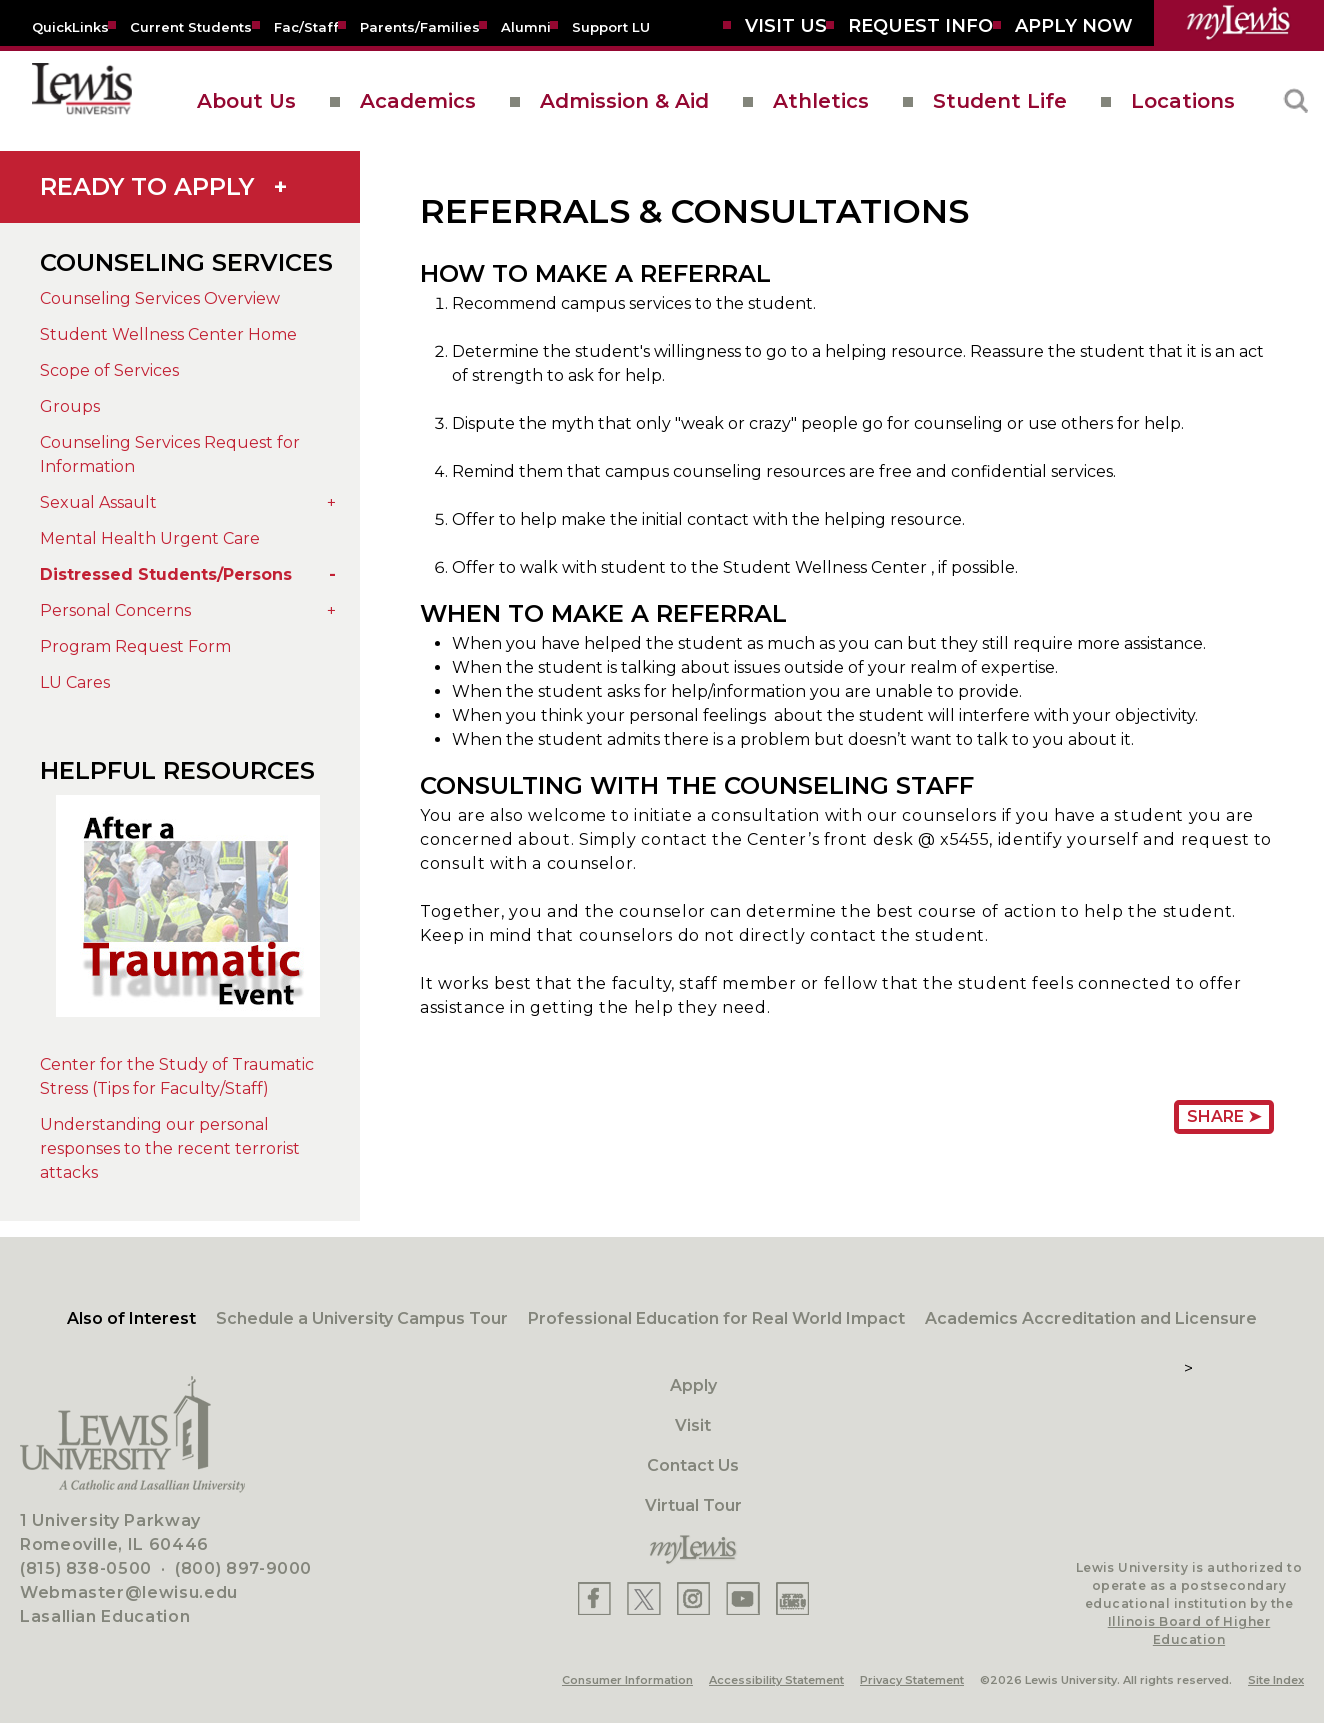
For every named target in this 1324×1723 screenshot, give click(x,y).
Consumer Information (627, 1680)
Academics (418, 101)
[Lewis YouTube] (743, 1598)
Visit (693, 1425)
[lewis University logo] (82, 101)
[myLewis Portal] (1239, 23)
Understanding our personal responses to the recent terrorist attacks (170, 1148)
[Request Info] (920, 26)
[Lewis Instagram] (693, 1598)
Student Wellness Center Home (168, 334)
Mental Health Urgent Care (150, 538)
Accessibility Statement (776, 1680)
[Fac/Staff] (306, 26)
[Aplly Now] (1074, 26)
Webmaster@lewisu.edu (129, 1592)
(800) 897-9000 (243, 1568)
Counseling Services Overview (160, 298)
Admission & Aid (624, 101)
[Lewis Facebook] (594, 1598)
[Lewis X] (644, 1598)
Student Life (1000, 101)
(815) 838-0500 (86, 1568)
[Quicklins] (70, 26)
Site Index (1276, 1680)
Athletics (821, 101)
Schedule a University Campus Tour (362, 1318)
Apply (693, 1385)
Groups (70, 406)
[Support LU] (611, 26)
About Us (246, 101)
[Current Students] (191, 26)
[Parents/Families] (420, 26)
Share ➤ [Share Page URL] (1224, 1116)
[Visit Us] (786, 26)
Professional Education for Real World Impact (716, 1318)
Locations (1183, 101)
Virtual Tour (693, 1505)
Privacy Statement (912, 1680)
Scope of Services (109, 370)
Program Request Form (135, 646)
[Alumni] (526, 26)
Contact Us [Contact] (693, 1465)
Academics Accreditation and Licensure (1091, 1318)
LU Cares (75, 682)
